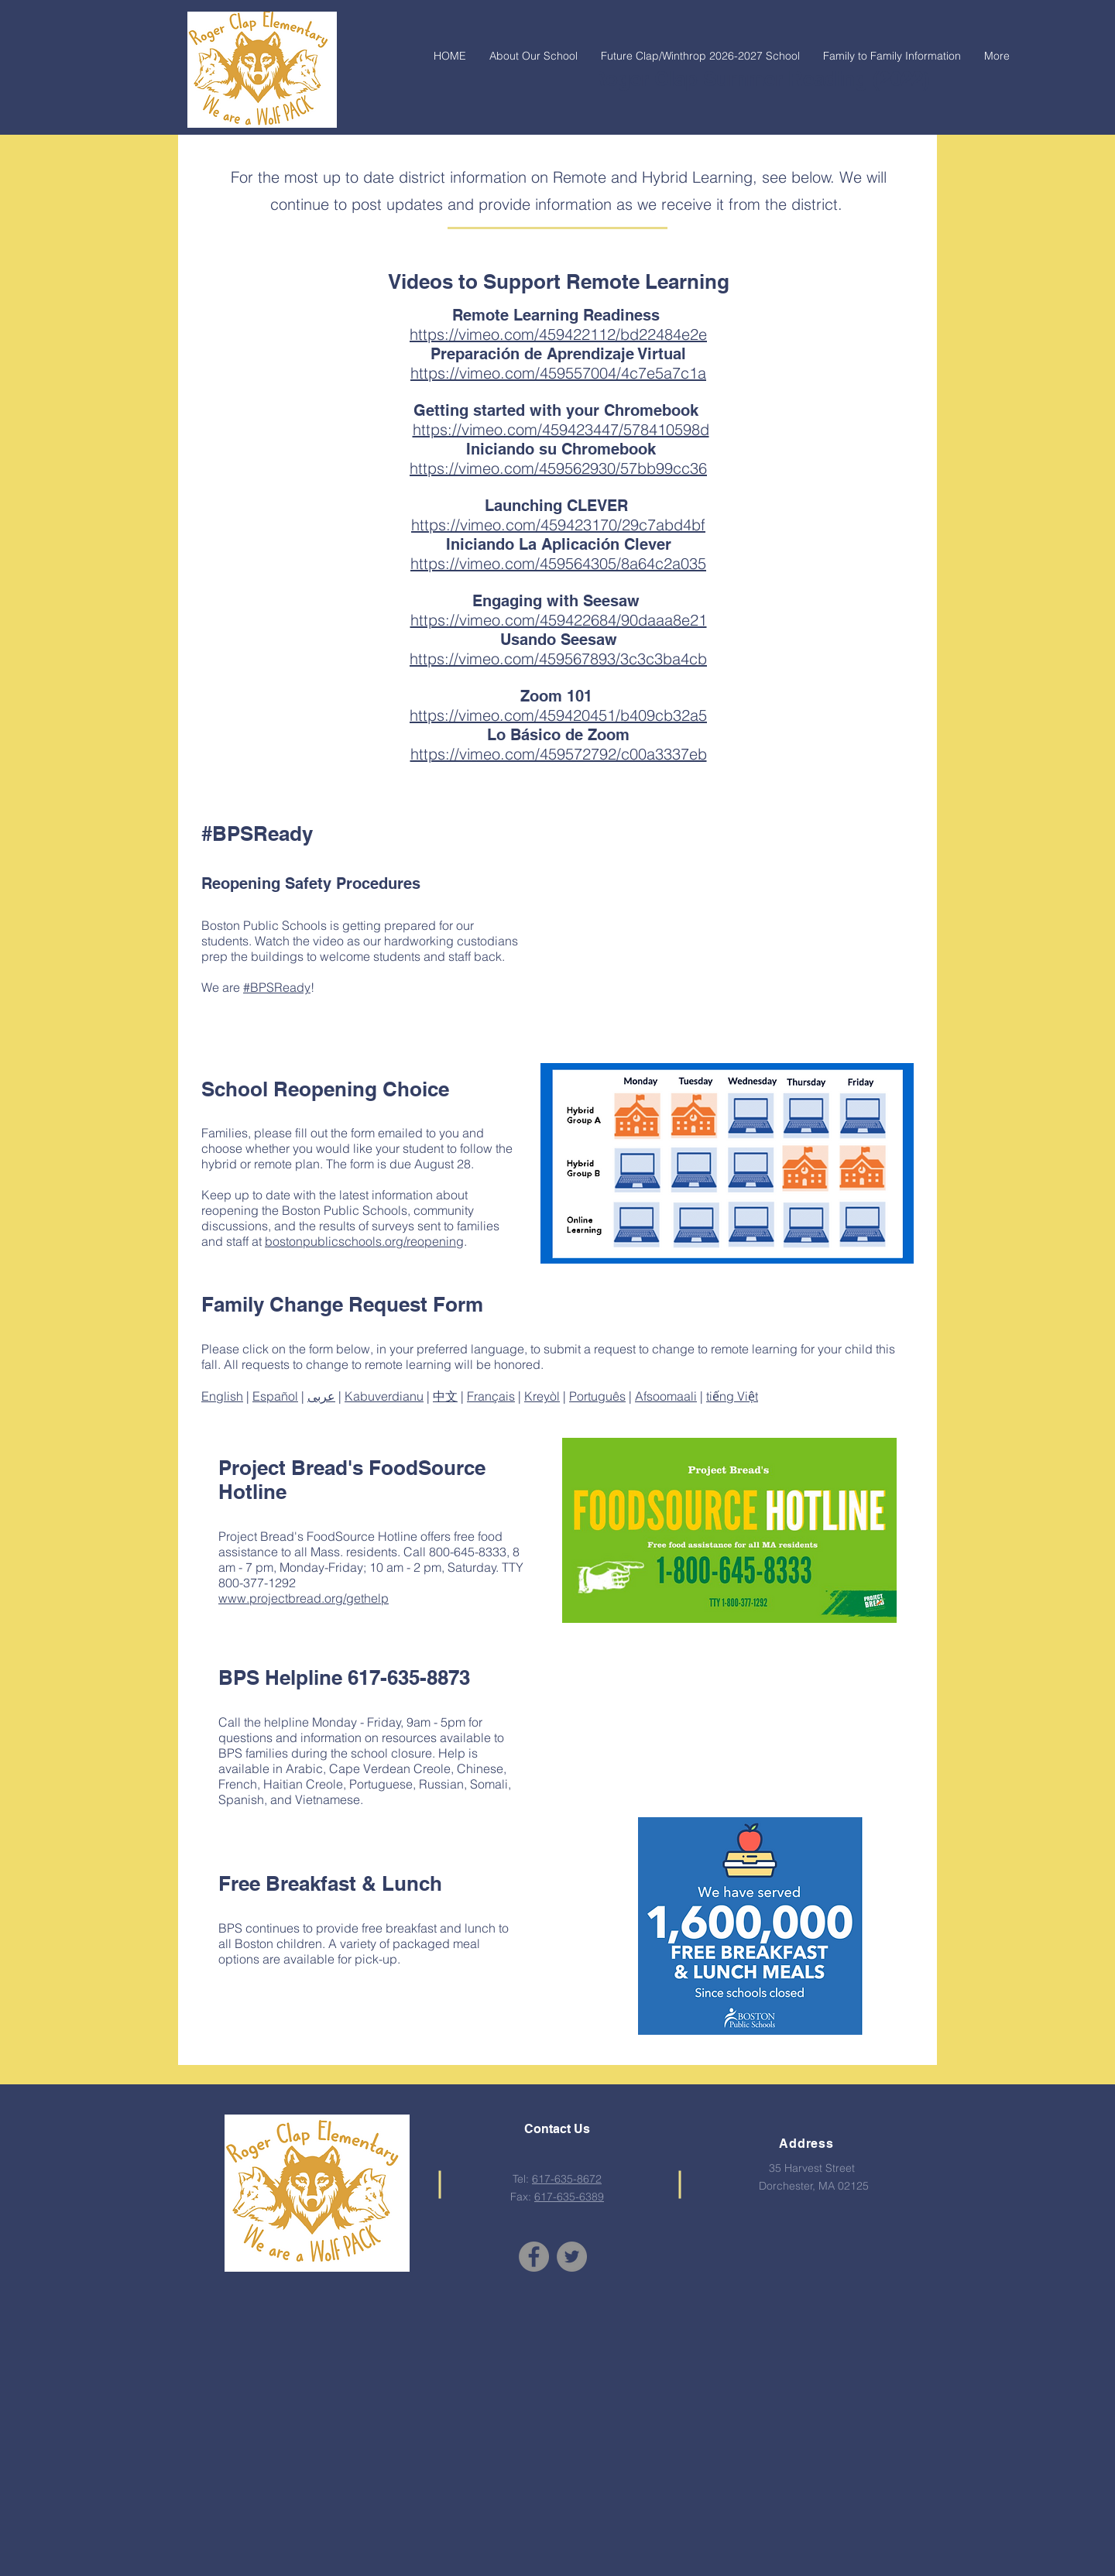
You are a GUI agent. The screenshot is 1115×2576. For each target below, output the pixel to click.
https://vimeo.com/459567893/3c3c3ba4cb (558, 658)
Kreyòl (542, 1396)
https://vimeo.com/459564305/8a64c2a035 (558, 563)
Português (597, 1396)
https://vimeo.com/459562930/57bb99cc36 (558, 468)
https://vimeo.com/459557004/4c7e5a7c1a (558, 372)
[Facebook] (534, 2257)
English (222, 1396)
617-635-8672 (567, 2179)
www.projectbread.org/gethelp (303, 1598)
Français (491, 1396)
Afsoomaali (666, 1396)
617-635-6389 (569, 2197)
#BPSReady (276, 987)
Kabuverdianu (384, 1396)
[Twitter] (572, 2257)
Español (275, 1396)
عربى (321, 1396)
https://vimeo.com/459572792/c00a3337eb (558, 753)
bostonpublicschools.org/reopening (364, 1241)
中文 (445, 1396)
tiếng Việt (732, 1396)
